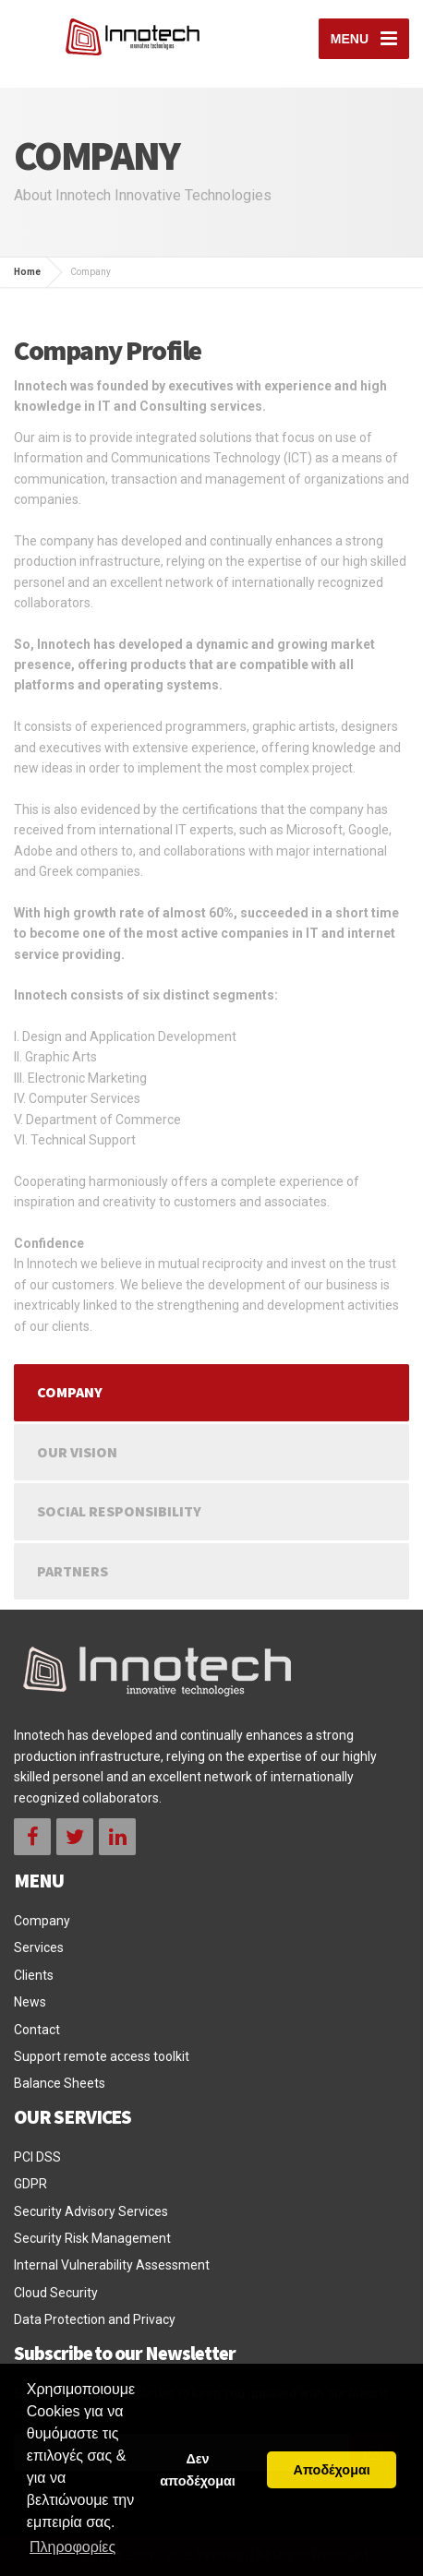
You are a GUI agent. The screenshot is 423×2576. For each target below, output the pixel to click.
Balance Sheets (59, 2083)
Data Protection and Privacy (94, 2319)
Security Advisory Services (91, 2211)
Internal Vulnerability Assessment (112, 2265)
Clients (34, 1975)
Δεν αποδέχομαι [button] (198, 2469)
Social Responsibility (119, 1511)
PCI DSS (37, 2157)
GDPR (30, 2183)
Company (70, 1392)
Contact (37, 2029)
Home (27, 272)
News (30, 2002)
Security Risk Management (92, 2238)
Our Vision (77, 1452)
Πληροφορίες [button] (72, 2547)
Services (39, 1947)
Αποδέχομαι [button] (332, 2469)
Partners (72, 1571)
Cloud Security (56, 2292)
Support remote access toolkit (101, 2056)
